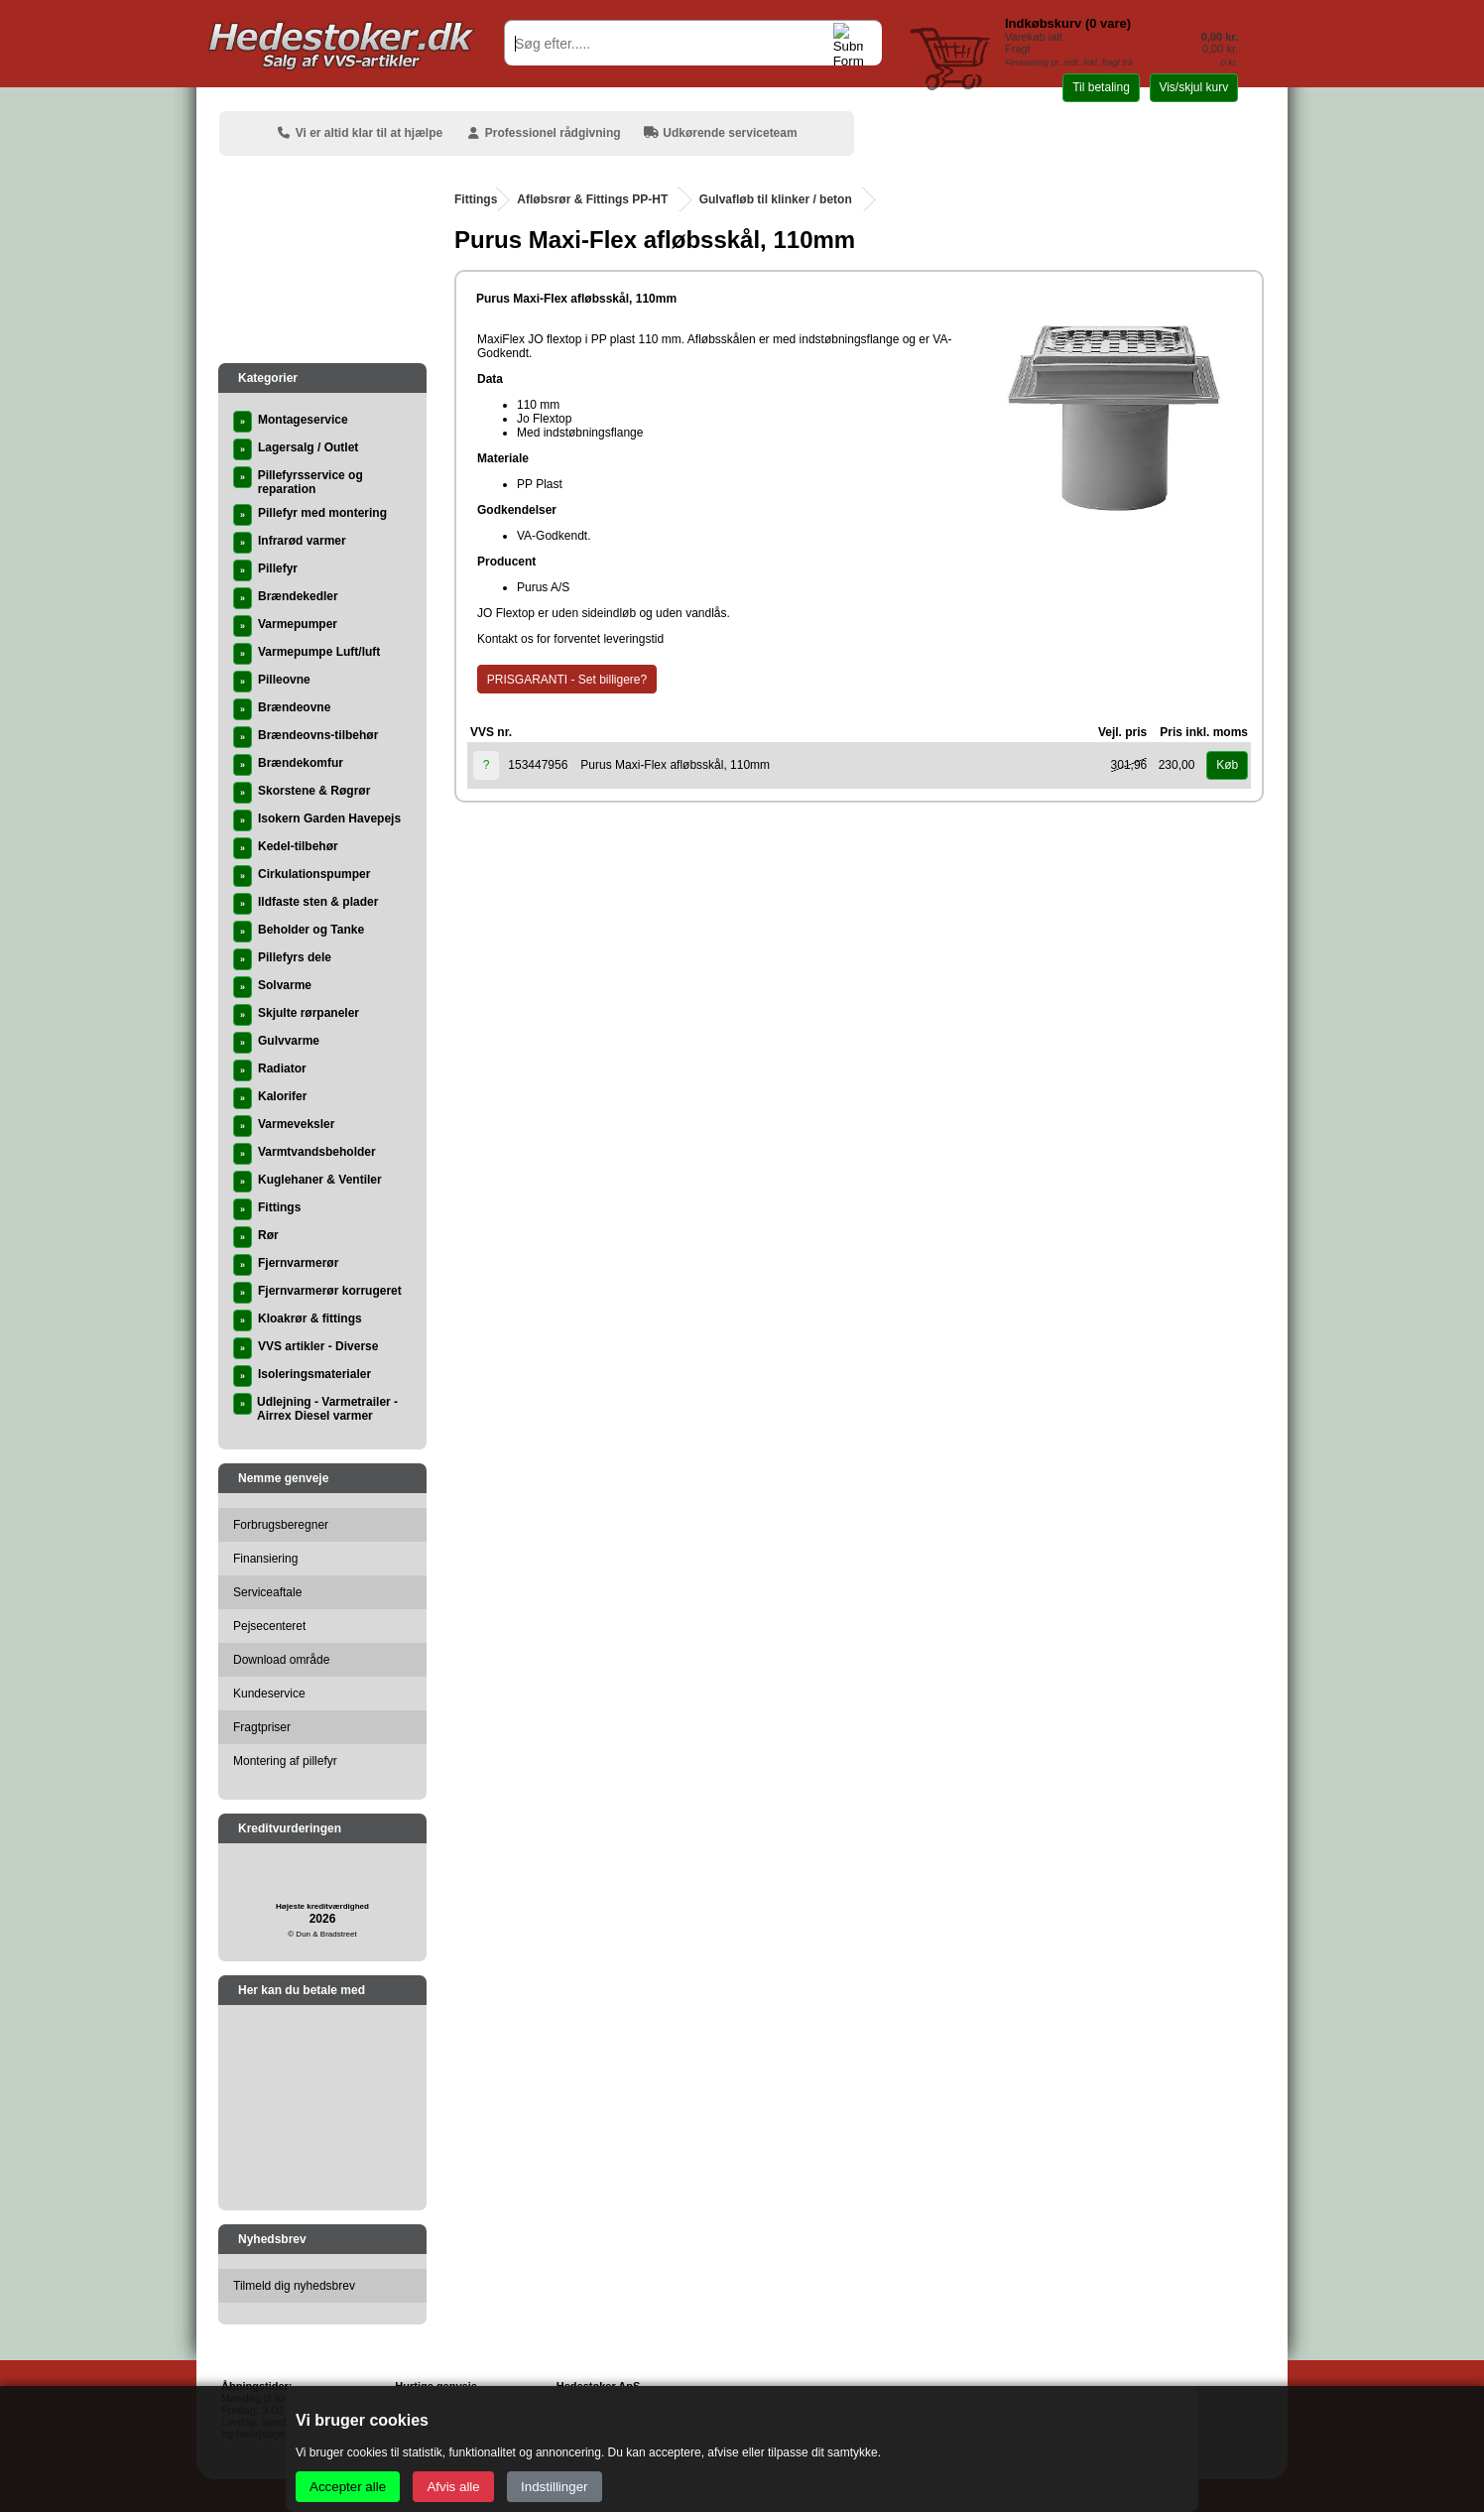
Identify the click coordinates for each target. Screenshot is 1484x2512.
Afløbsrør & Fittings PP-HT (592, 199)
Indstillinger (554, 2486)
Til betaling (1101, 87)
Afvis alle (453, 2486)
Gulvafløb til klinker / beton (775, 199)
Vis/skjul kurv (1193, 87)
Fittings (475, 199)
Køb (1227, 765)
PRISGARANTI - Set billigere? (567, 680)
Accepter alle (347, 2486)
